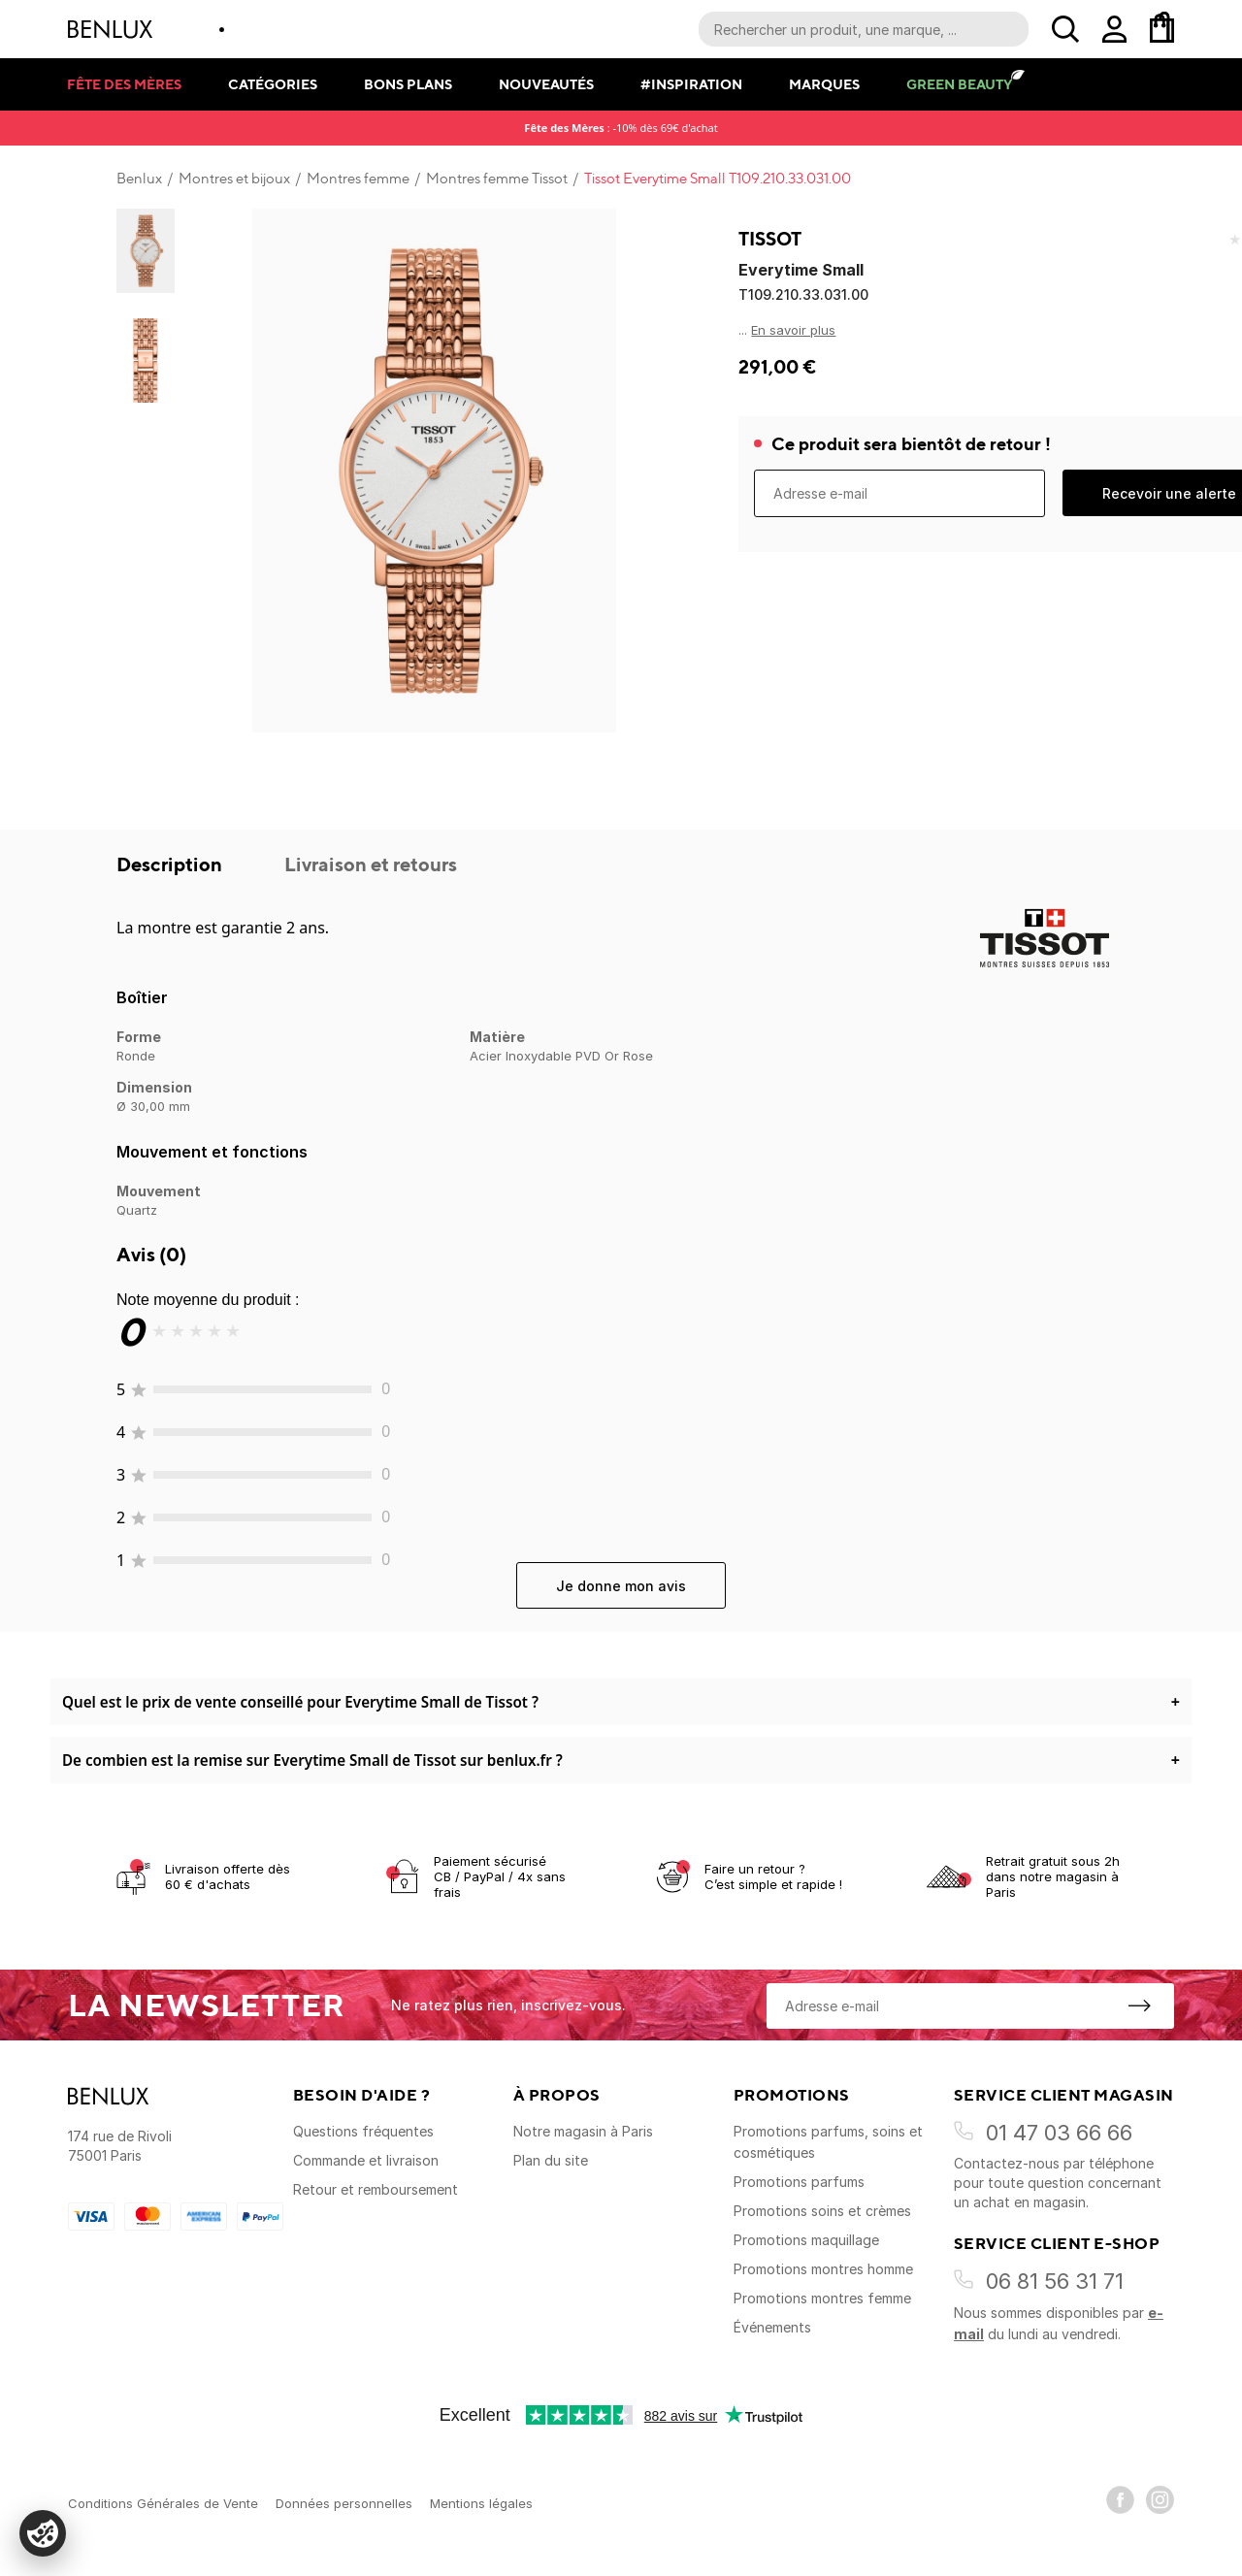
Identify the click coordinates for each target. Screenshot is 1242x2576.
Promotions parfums (799, 2181)
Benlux (139, 178)
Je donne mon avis (621, 1586)
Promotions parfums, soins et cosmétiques (828, 2142)
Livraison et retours (370, 864)
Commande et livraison (366, 2160)
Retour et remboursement (375, 2189)
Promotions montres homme (823, 2269)
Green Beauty (959, 84)
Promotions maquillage (806, 2240)
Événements (772, 2327)
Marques (824, 84)
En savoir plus (793, 330)
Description (171, 864)
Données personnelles (344, 2503)
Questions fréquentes (363, 2131)
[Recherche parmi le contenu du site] (864, 29)
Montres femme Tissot (497, 178)
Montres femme (358, 178)
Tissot (769, 238)
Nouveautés (546, 84)
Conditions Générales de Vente (163, 2503)
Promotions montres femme (822, 2298)
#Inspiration (691, 84)
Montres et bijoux (234, 178)
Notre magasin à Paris (583, 2131)
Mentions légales (481, 2503)
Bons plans (408, 84)
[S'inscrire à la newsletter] (1139, 2005)
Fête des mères (124, 84)
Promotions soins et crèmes (822, 2210)
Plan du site (550, 2160)
